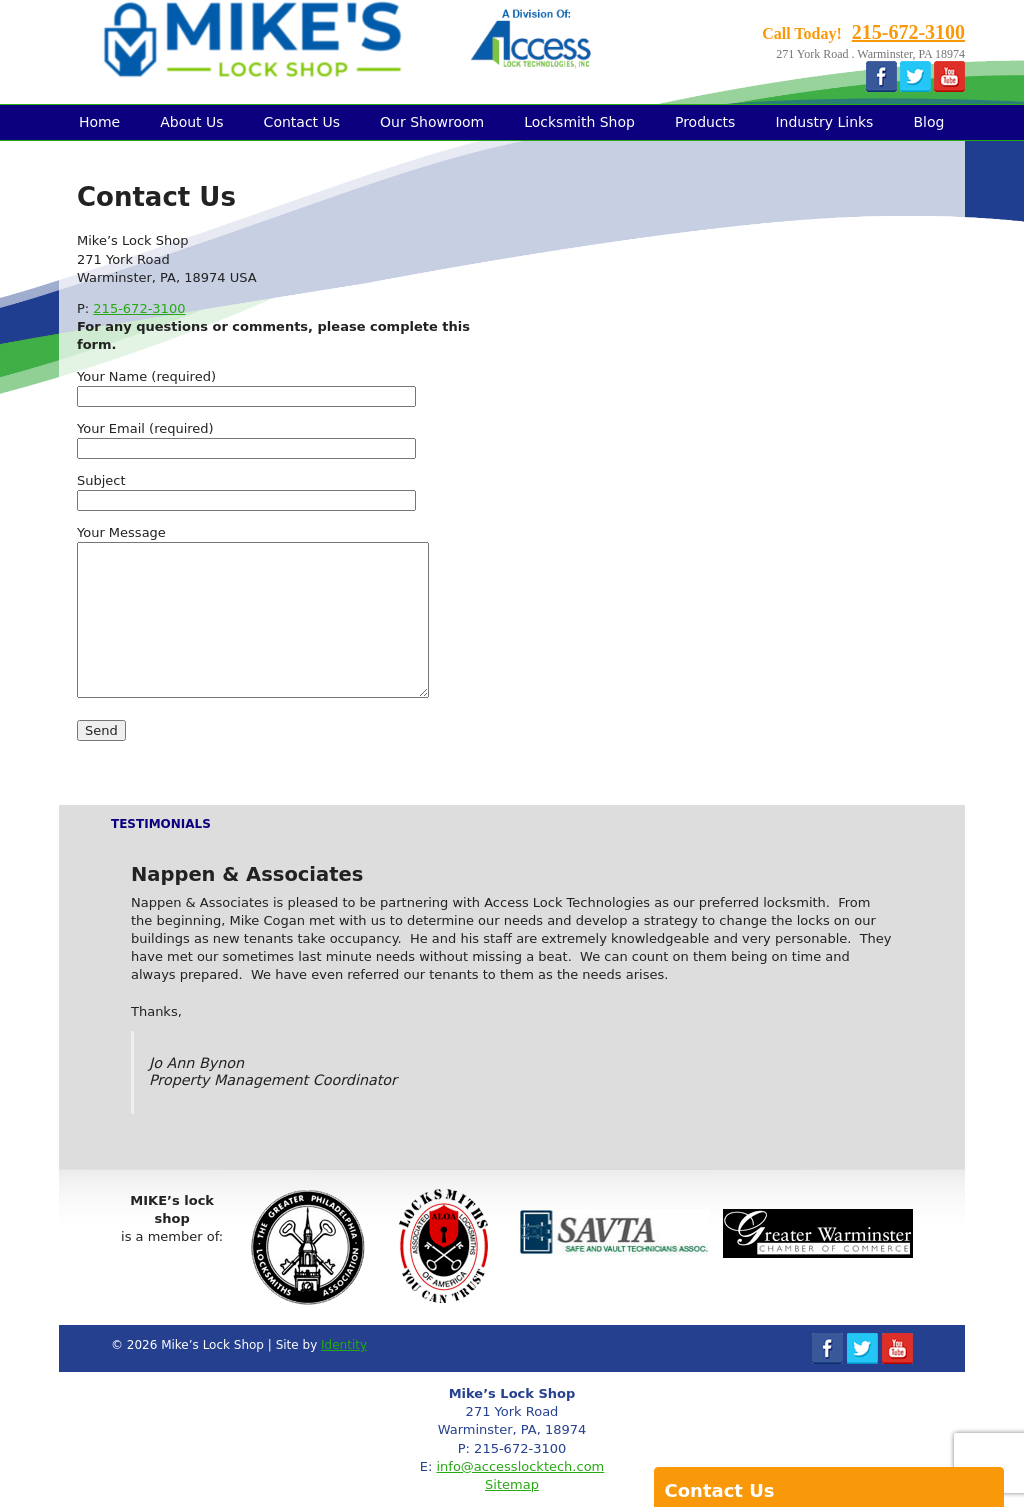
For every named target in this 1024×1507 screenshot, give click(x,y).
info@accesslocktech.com (520, 1466)
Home (99, 122)
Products (705, 122)
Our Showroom (432, 122)
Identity (344, 1345)
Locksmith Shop (579, 122)
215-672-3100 (908, 32)
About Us (191, 122)
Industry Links (824, 122)
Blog (928, 122)
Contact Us (302, 122)
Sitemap (512, 1484)
